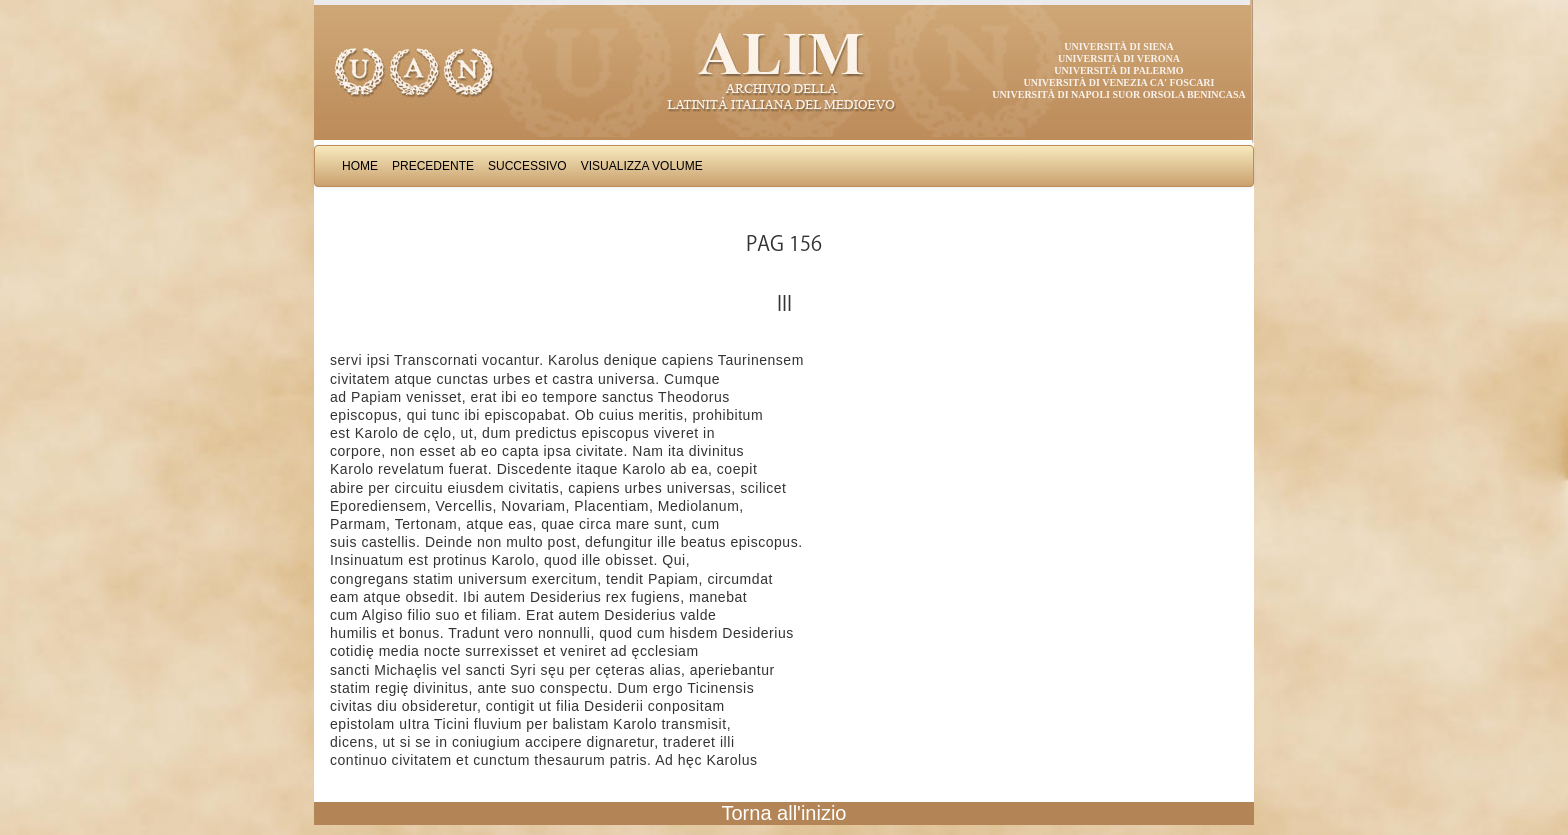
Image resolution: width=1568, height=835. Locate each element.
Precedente (433, 166)
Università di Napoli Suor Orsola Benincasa (1119, 94)
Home (360, 166)
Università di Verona (1119, 58)
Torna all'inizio (784, 813)
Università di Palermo (1118, 70)
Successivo (527, 166)
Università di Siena (1118, 46)
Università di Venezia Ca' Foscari (1119, 82)
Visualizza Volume (642, 166)
